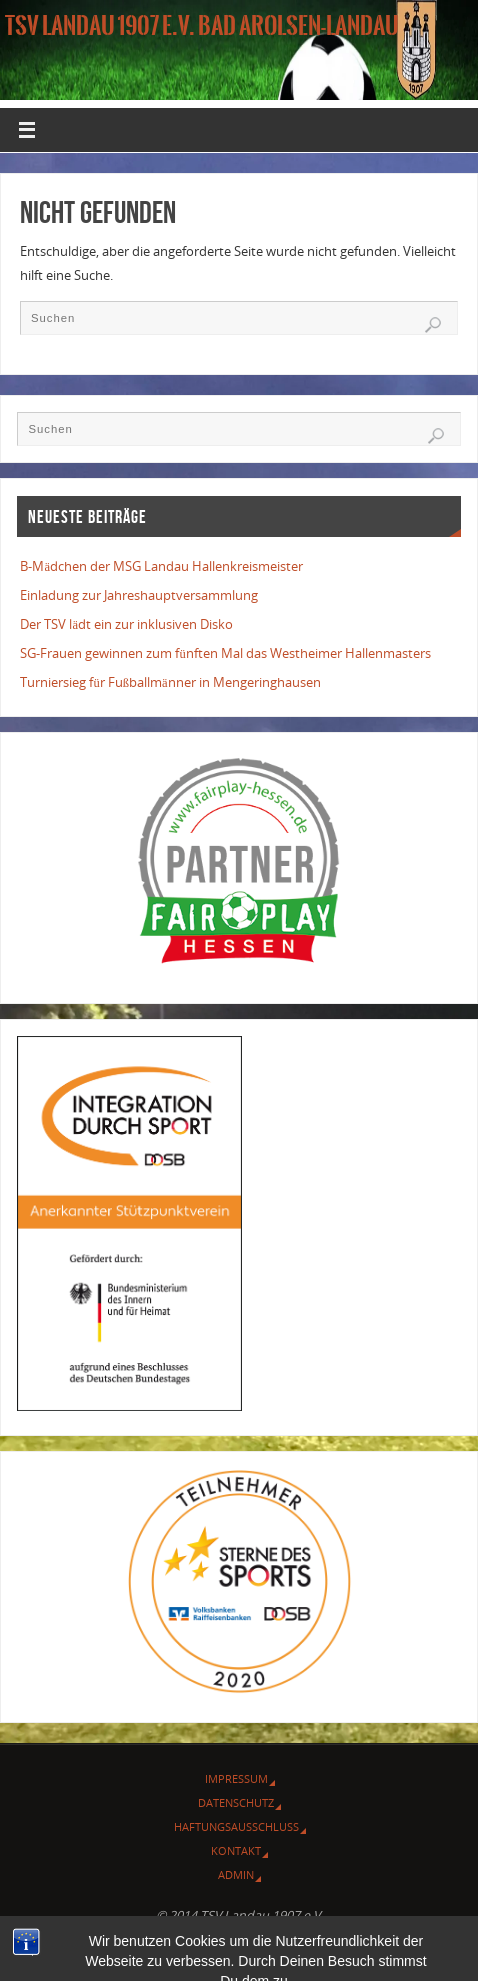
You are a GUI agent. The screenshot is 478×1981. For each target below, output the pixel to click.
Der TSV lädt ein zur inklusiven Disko (126, 624)
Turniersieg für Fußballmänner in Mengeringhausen (170, 682)
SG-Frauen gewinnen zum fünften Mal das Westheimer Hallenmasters (225, 653)
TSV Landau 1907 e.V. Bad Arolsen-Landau (202, 26)
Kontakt (236, 1850)
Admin (236, 1874)
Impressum (236, 1778)
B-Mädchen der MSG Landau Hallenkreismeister (161, 566)
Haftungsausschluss (236, 1826)
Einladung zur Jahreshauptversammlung (139, 595)
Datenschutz (236, 1802)
